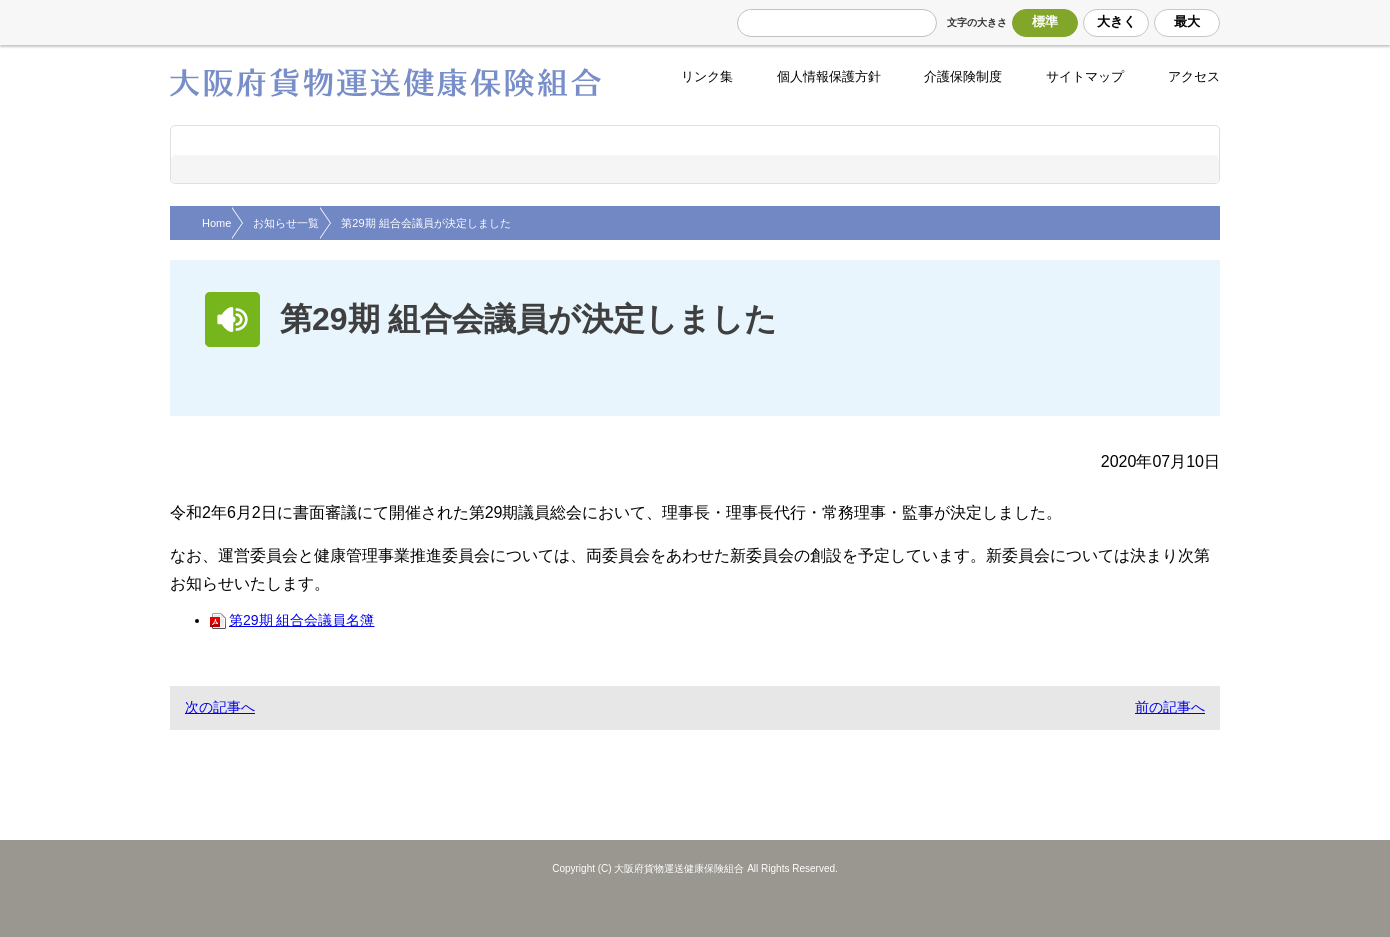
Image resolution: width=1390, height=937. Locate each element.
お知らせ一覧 (286, 223)
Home (216, 223)
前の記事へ (1170, 707)
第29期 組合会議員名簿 (292, 620)
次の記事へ (220, 707)
